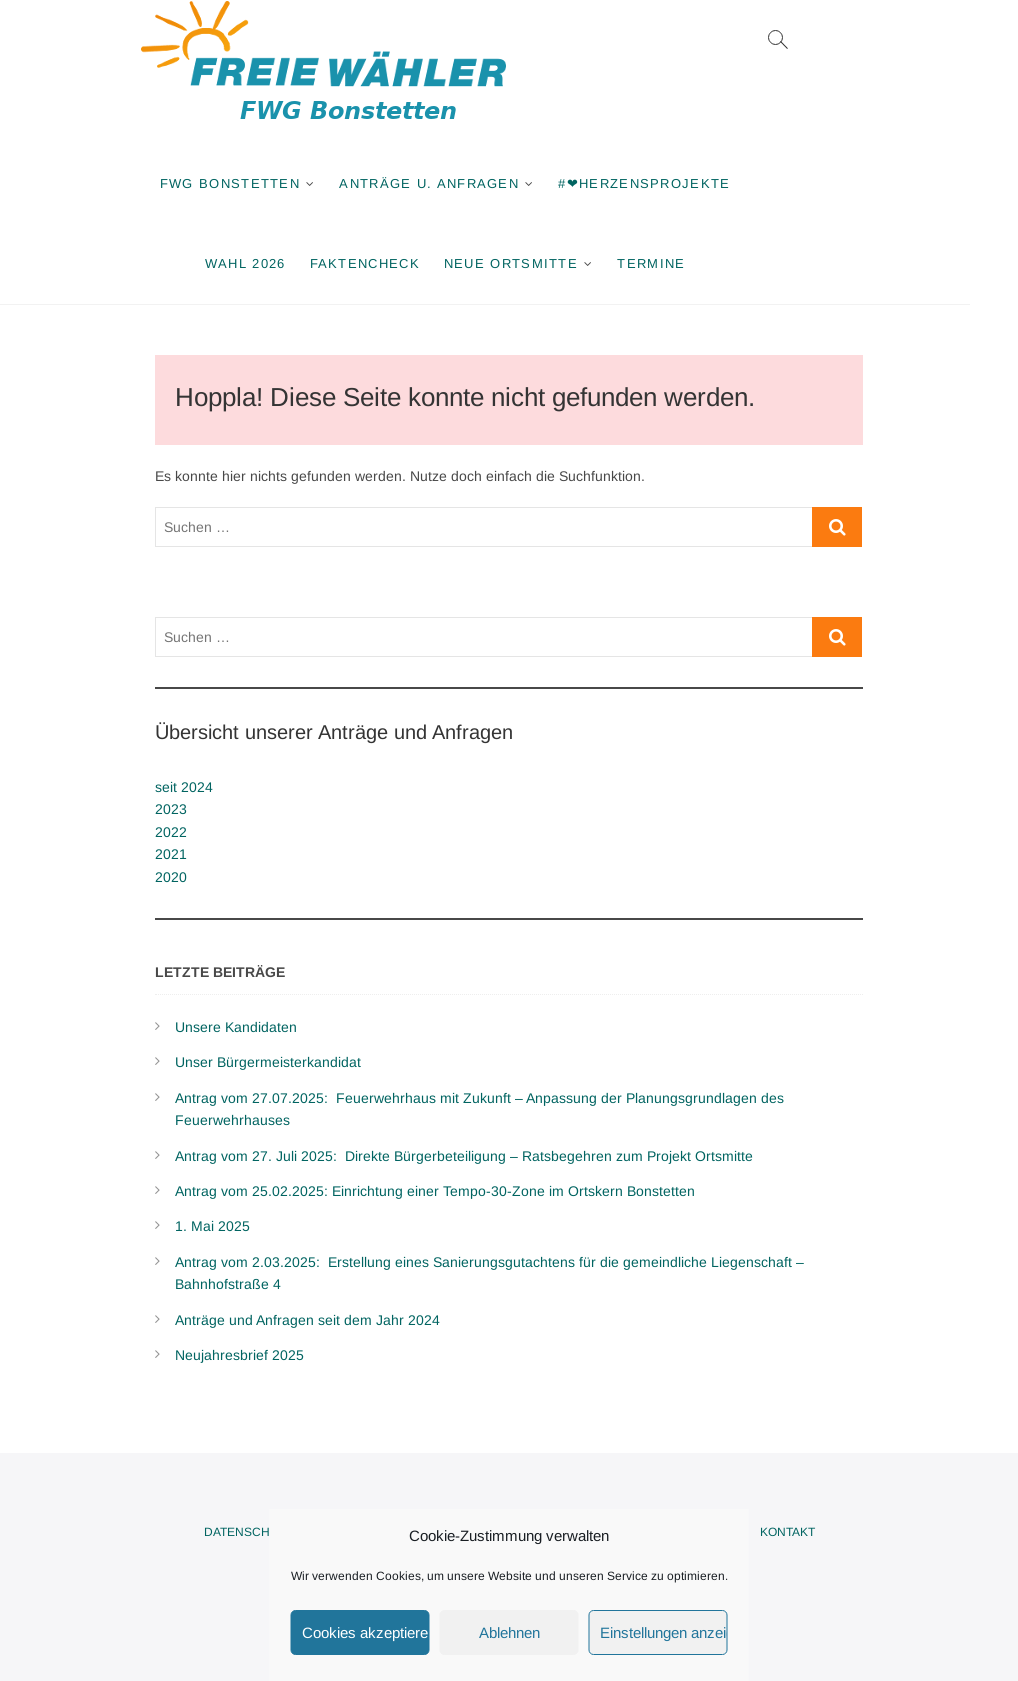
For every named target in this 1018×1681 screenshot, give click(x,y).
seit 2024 (184, 787)
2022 (171, 832)
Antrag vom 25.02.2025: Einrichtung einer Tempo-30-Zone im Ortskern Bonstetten (435, 1191)
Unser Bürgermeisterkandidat (268, 1062)
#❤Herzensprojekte (668, 183)
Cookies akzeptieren (366, 1632)
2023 (171, 809)
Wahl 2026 (269, 263)
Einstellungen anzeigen (664, 1632)
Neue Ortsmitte (535, 263)
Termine (675, 263)
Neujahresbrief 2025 (239, 1355)
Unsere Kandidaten (236, 1027)
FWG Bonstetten (254, 183)
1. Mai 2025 (212, 1226)
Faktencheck (388, 263)
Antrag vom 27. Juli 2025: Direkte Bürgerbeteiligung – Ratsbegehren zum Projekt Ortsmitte (464, 1156)
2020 (171, 877)
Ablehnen (509, 1632)
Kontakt (787, 1532)
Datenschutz (248, 1532)
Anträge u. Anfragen (453, 183)
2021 (171, 854)
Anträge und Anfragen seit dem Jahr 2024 (307, 1320)
